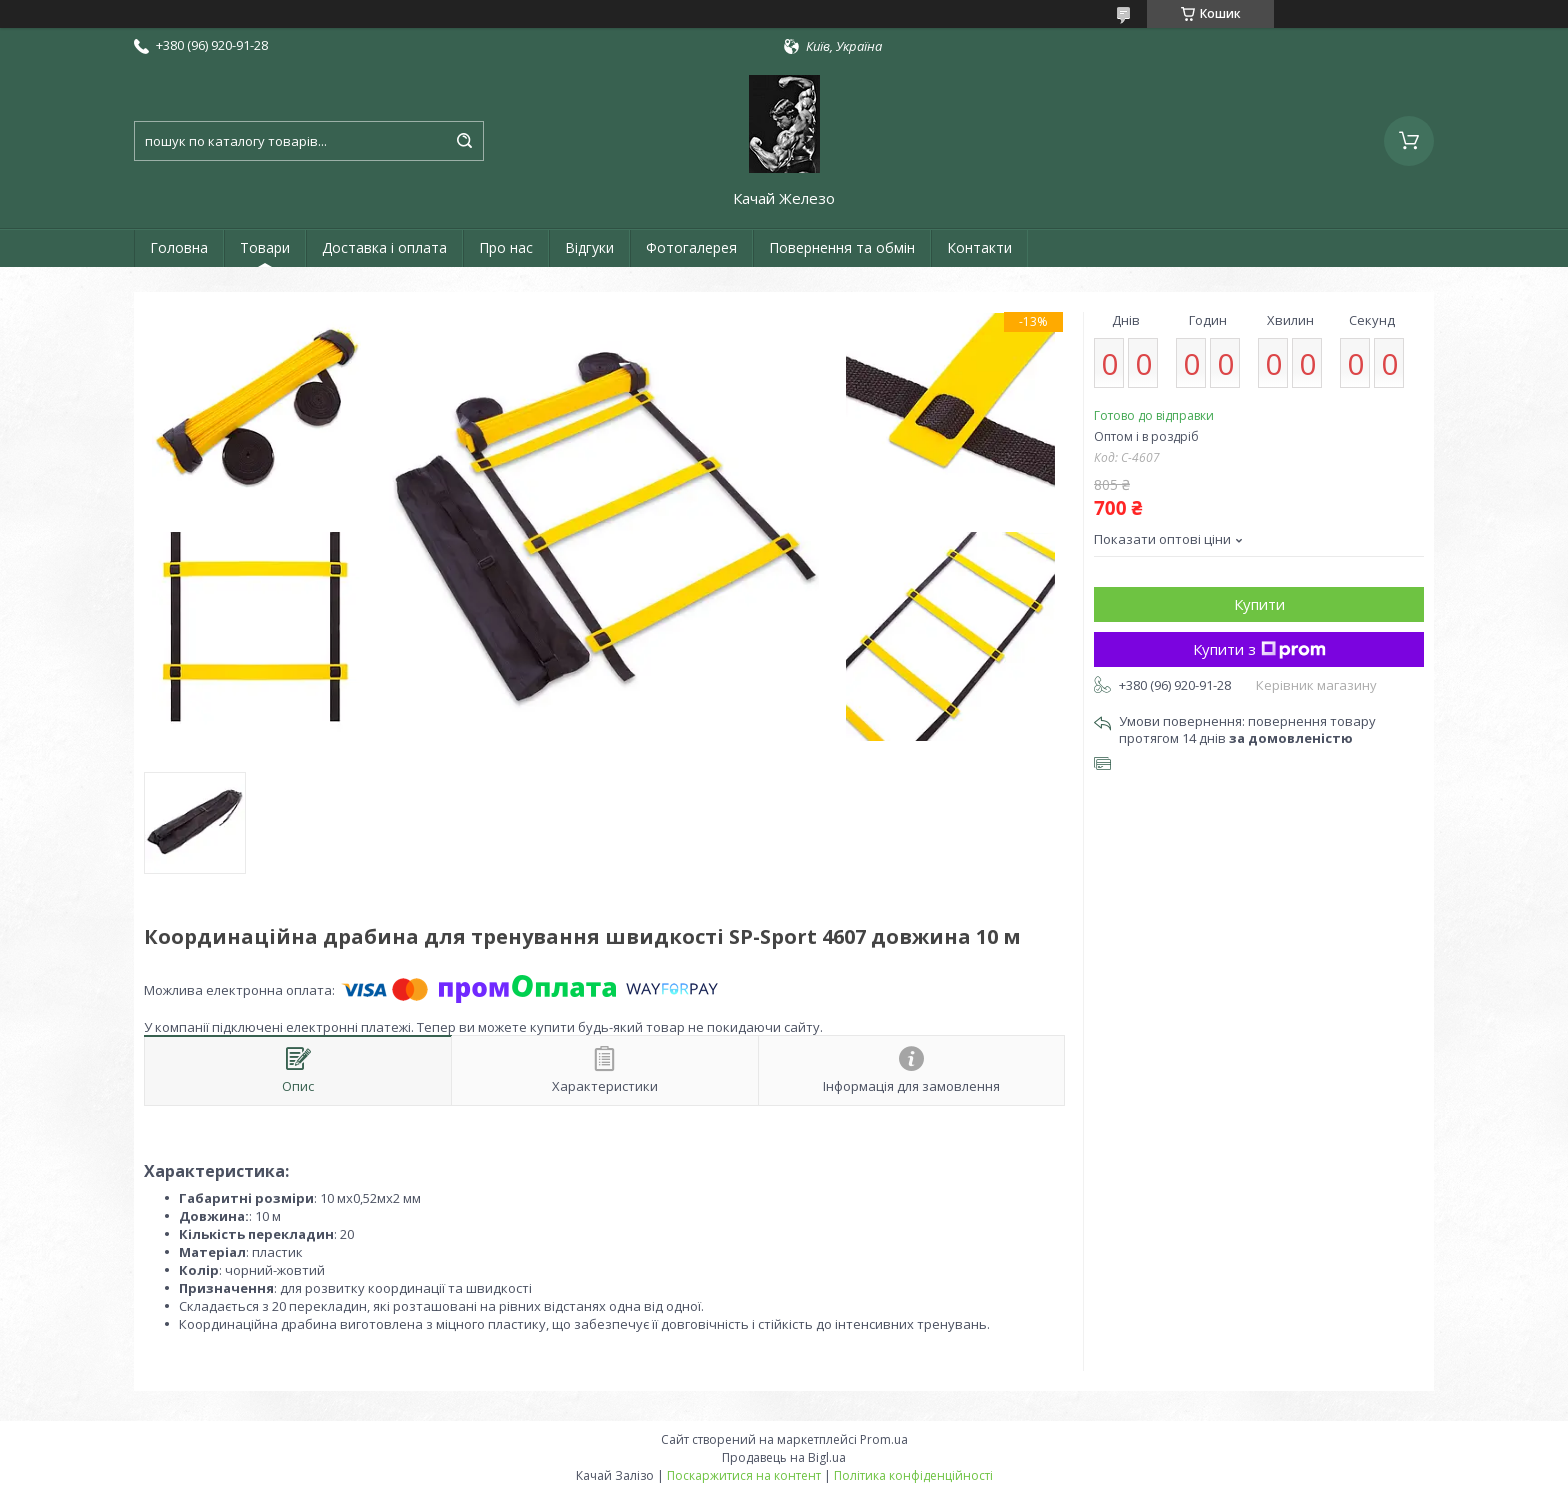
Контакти (979, 247)
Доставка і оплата (384, 247)
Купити (1259, 604)
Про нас (506, 247)
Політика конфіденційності (913, 1475)
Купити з (1259, 649)
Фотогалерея (691, 247)
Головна (179, 247)
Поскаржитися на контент (744, 1475)
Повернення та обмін (842, 247)
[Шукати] (464, 141)
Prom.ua (884, 1439)
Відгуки (589, 247)
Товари (265, 247)
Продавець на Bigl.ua (784, 1457)
